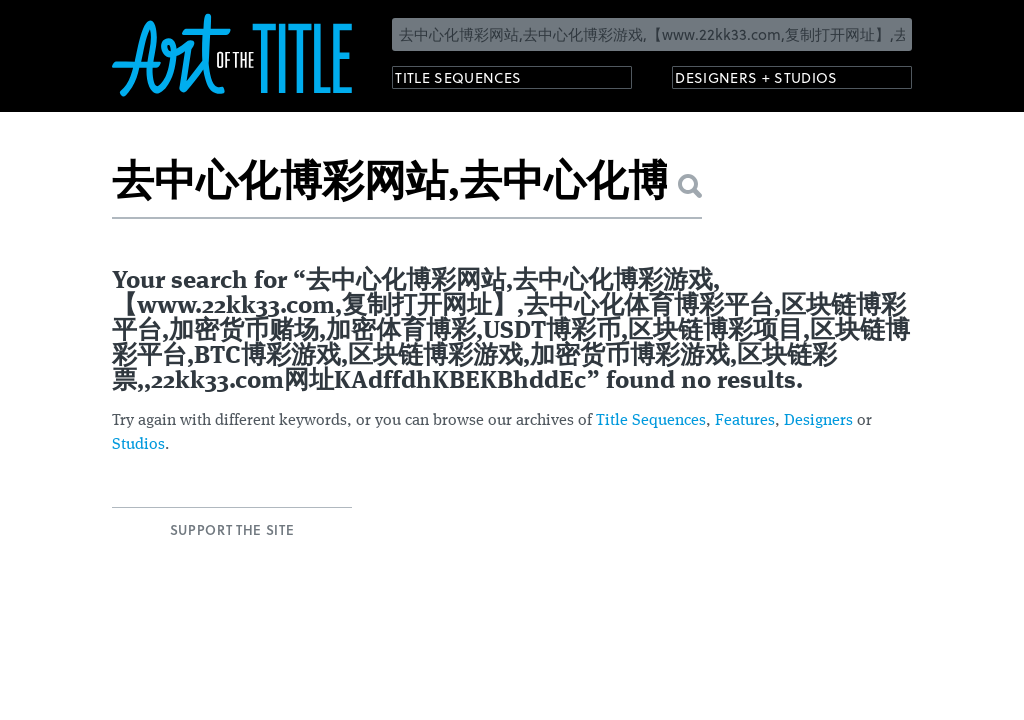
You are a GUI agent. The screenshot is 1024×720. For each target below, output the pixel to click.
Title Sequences (476, 80)
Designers (818, 421)
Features (745, 421)
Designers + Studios (778, 80)
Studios (138, 445)
